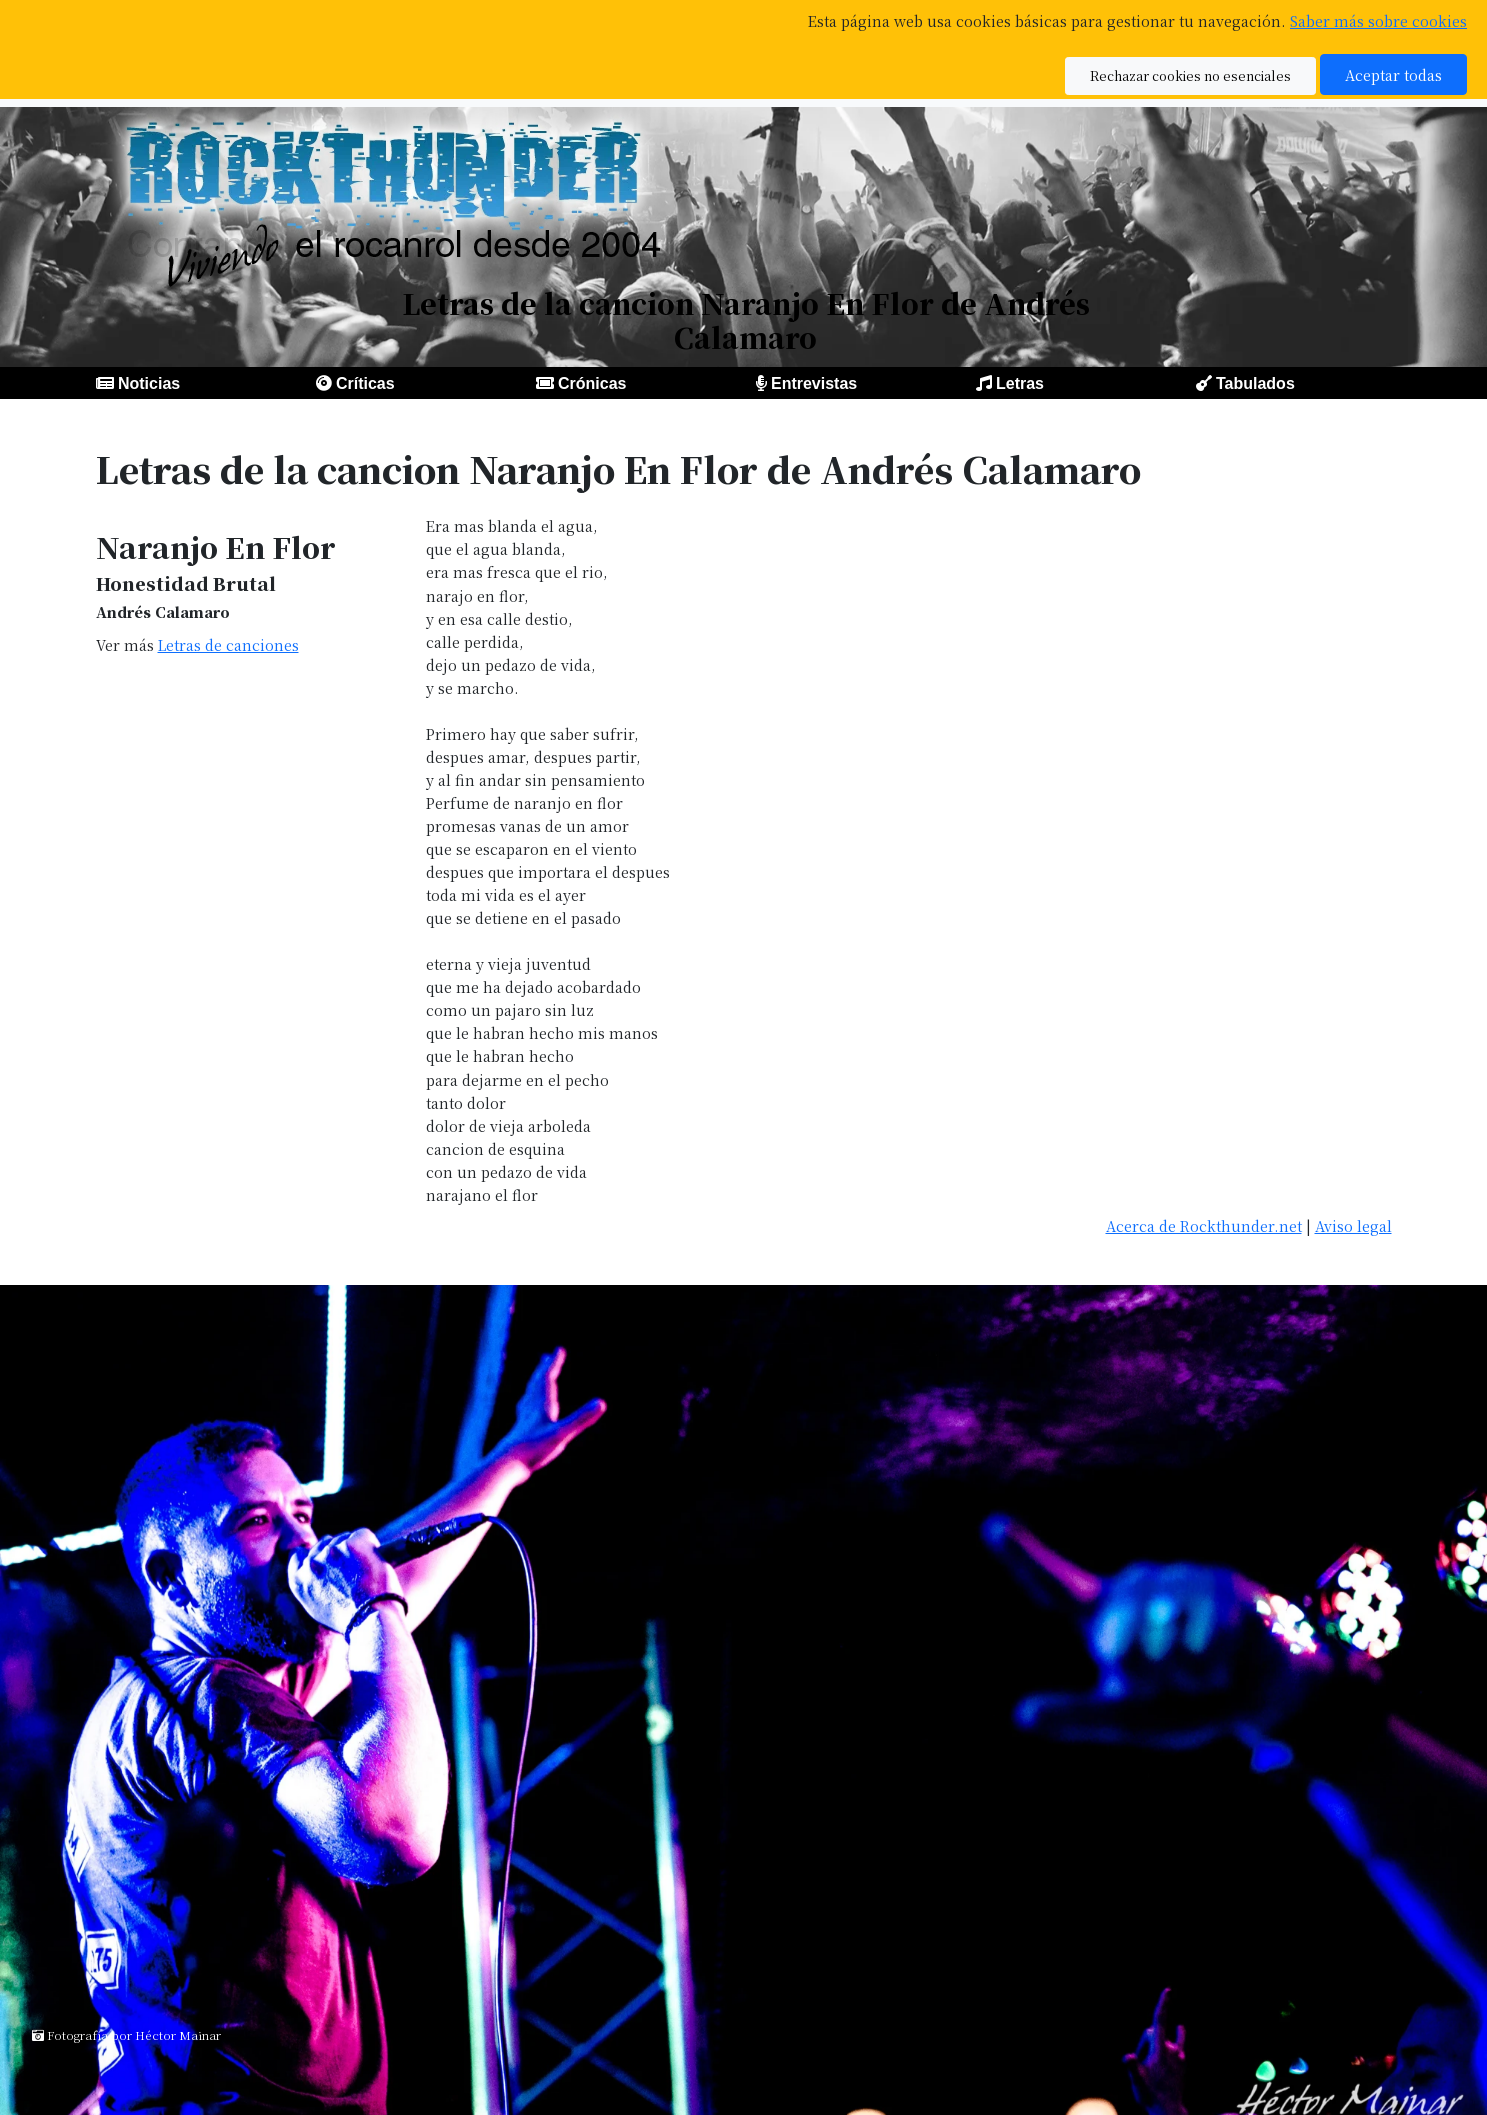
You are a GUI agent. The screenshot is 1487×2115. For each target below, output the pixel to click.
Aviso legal (1353, 1225)
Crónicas (592, 383)
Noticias (149, 383)
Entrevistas (814, 383)
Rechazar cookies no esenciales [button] (1190, 75)
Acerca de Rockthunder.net (1204, 1225)
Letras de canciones (228, 644)
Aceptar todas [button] (1393, 74)
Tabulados (1255, 383)
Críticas (365, 383)
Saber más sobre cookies (1378, 20)
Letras (1020, 383)
